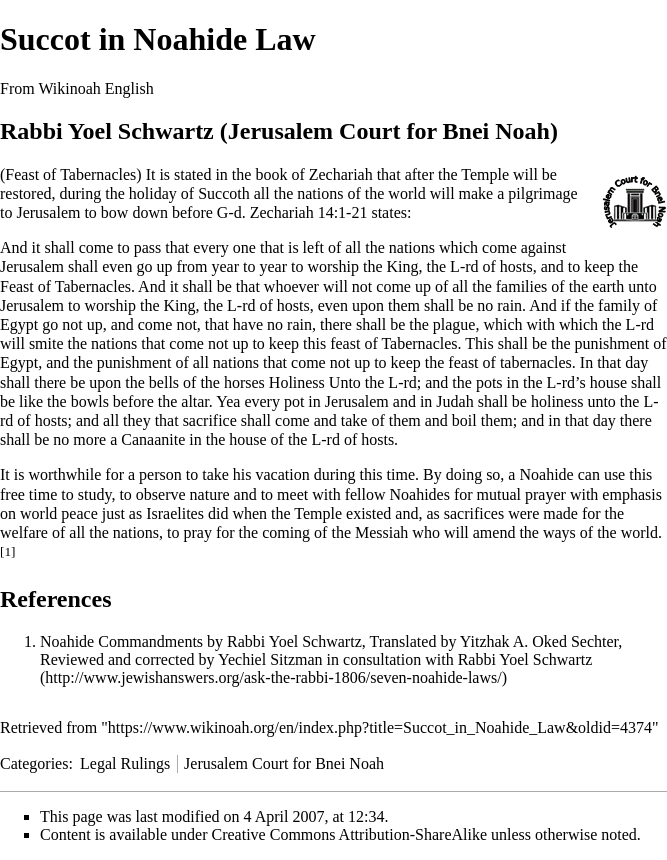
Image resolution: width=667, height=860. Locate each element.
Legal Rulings (125, 763)
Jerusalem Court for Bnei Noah (284, 763)
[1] (8, 551)
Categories (34, 763)
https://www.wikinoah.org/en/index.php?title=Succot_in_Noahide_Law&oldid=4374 (380, 727)
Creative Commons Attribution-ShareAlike (350, 834)
